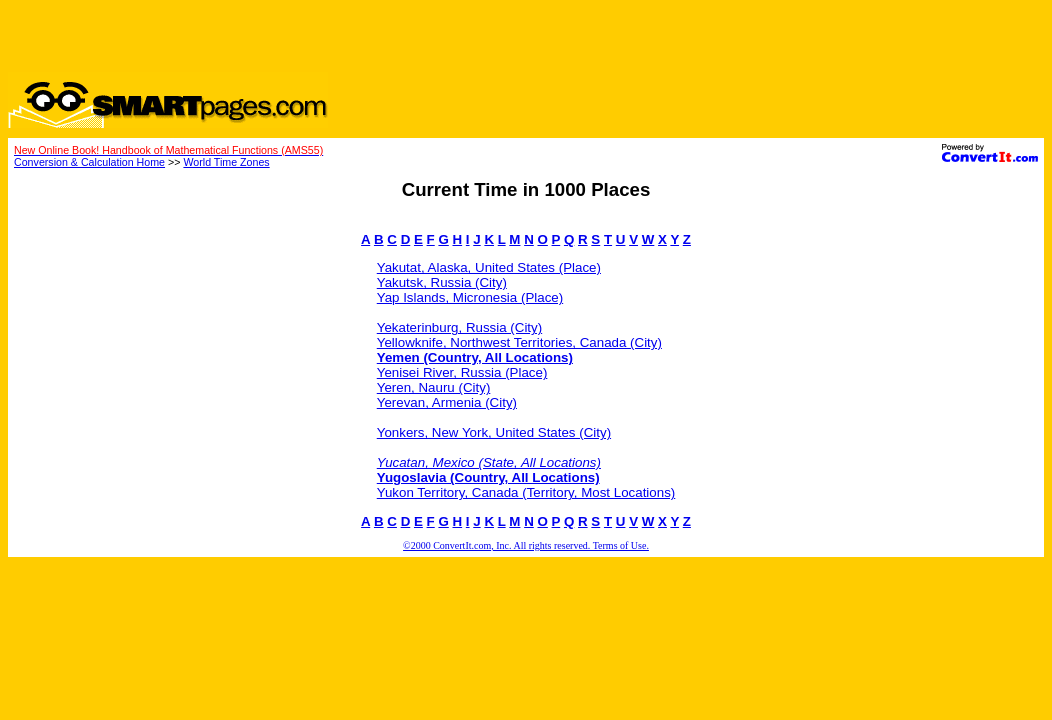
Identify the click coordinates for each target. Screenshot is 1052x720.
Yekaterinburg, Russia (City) (459, 327)
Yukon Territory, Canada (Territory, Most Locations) (526, 492)
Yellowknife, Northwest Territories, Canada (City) (519, 342)
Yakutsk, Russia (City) (442, 282)
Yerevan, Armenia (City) (447, 402)
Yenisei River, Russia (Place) (462, 372)
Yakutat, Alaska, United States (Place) (489, 267)
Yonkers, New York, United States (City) (494, 432)
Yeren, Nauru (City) (434, 387)
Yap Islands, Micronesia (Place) (470, 297)
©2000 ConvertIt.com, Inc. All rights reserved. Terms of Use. (526, 545)
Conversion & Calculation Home (89, 162)
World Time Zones (226, 162)
